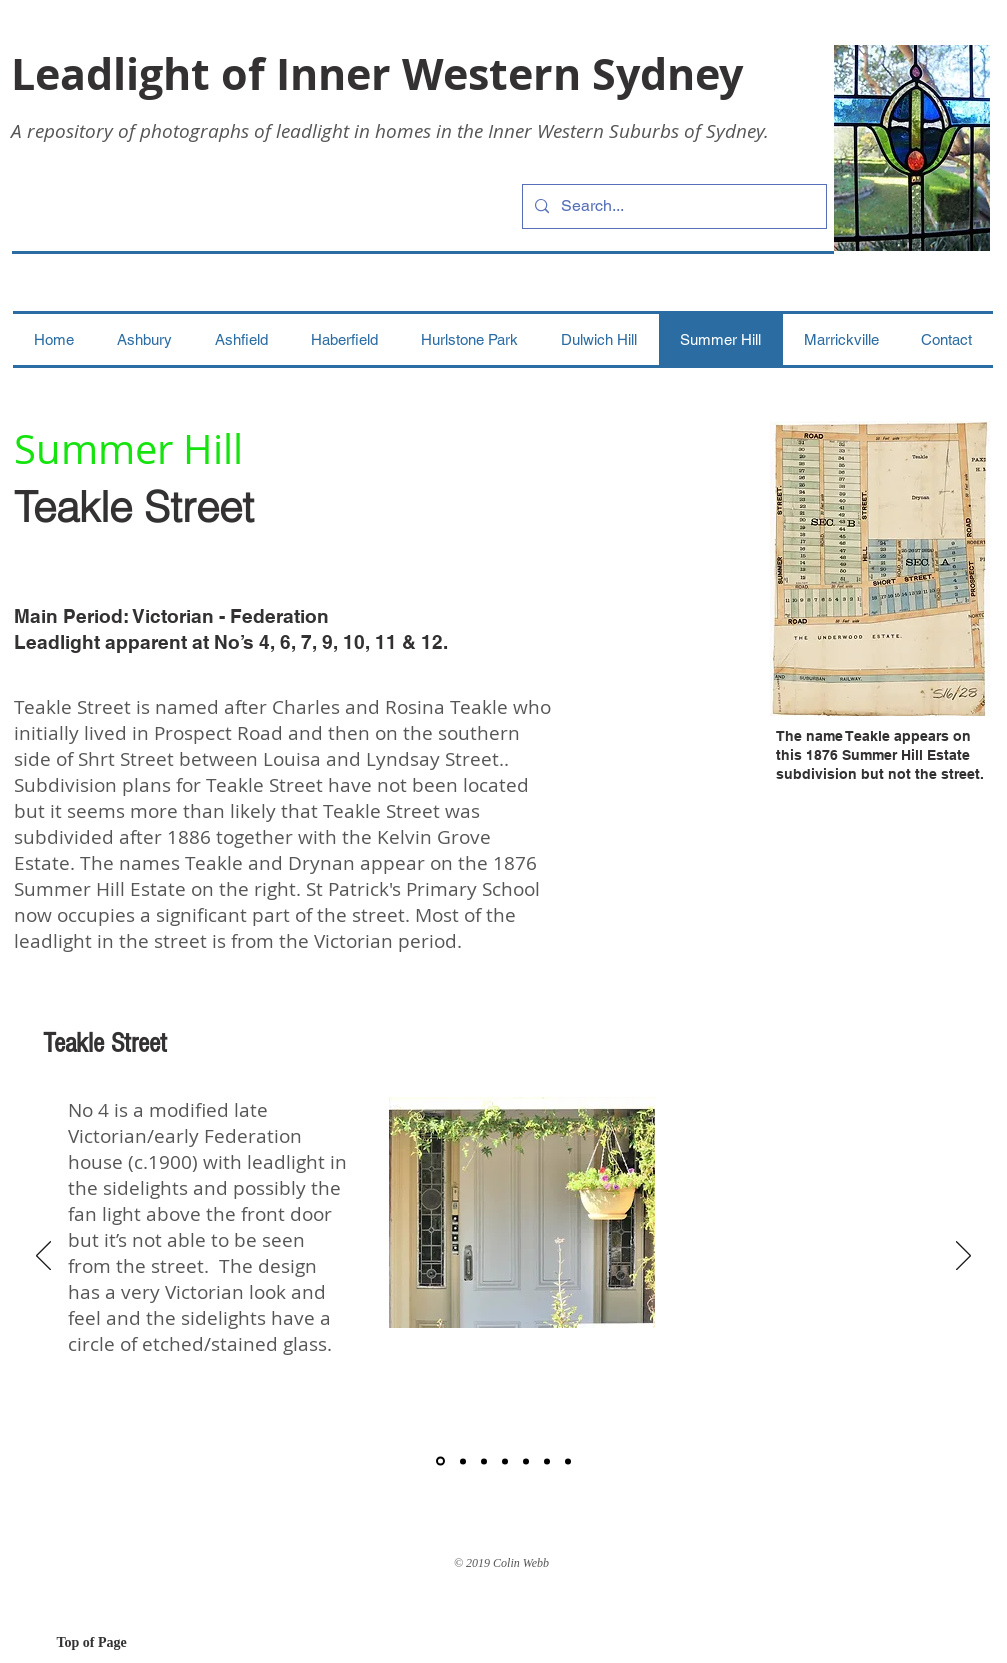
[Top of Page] (128, 1643)
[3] (484, 1461)
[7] (568, 1461)
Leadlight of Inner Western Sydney (377, 73)
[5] (526, 1461)
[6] (547, 1461)
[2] (463, 1461)
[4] (505, 1461)
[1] (440, 1461)
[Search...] (672, 206)
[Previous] (43, 1257)
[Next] (963, 1257)
